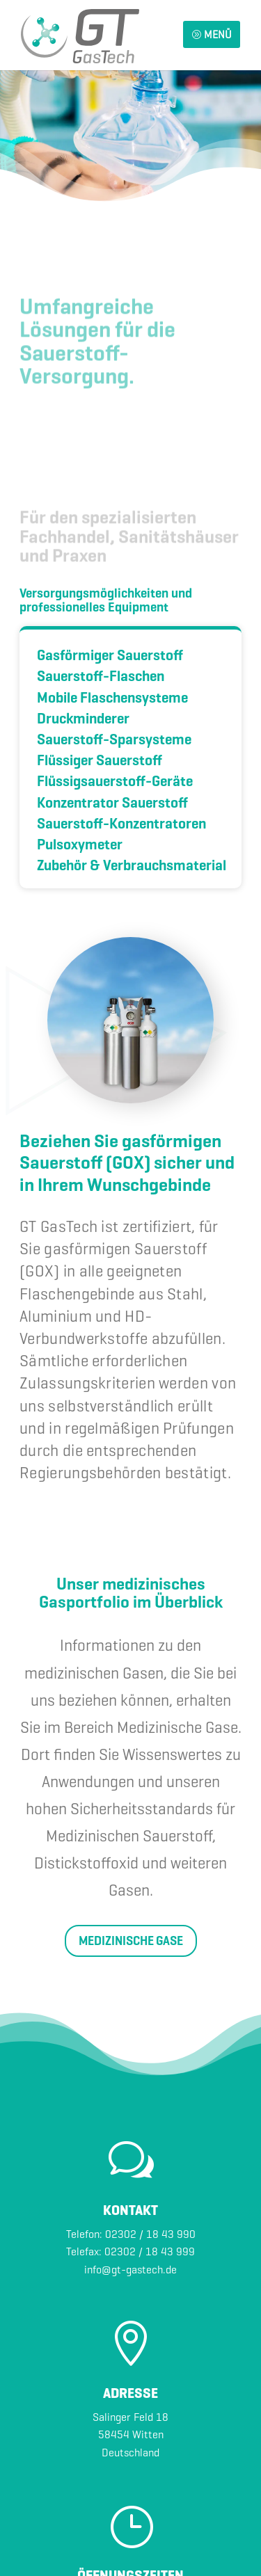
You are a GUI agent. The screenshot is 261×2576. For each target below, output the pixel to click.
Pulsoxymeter (79, 845)
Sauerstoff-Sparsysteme (114, 740)
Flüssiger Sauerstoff (99, 760)
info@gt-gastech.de (130, 2076)
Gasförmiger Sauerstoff (110, 655)
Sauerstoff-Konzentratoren (121, 824)
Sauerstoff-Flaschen (100, 676)
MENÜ (211, 34)
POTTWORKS (177, 2518)
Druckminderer (83, 719)
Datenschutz (146, 2545)
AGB (187, 2545)
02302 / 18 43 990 (150, 2041)
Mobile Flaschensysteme (112, 698)
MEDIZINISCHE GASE (131, 1748)
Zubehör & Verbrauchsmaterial (131, 865)
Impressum (90, 2545)
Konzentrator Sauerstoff (112, 803)
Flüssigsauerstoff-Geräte (115, 781)
